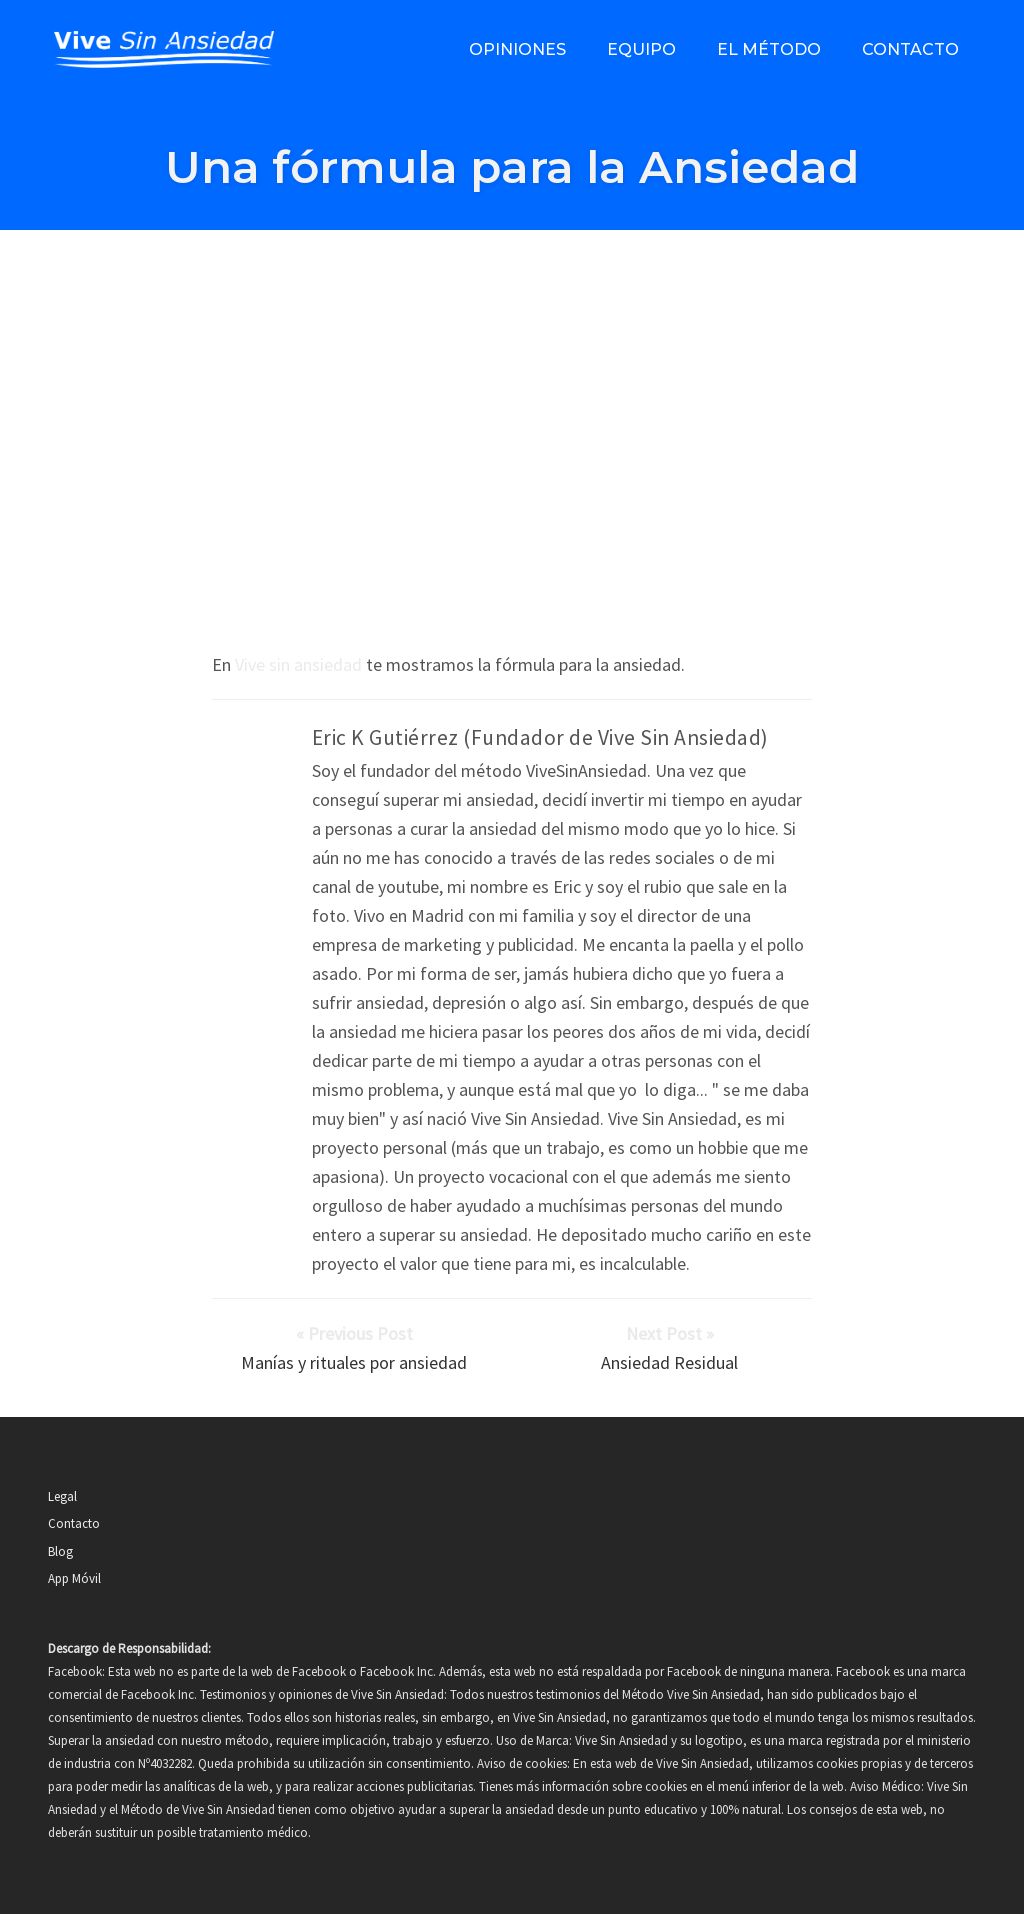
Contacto (910, 49)
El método (769, 49)
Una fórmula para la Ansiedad (512, 166)
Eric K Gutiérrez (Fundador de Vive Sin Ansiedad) (540, 737)
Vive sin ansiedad (298, 664)
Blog (60, 1551)
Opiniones (517, 49)
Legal (62, 1496)
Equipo (641, 49)
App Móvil (74, 1578)
